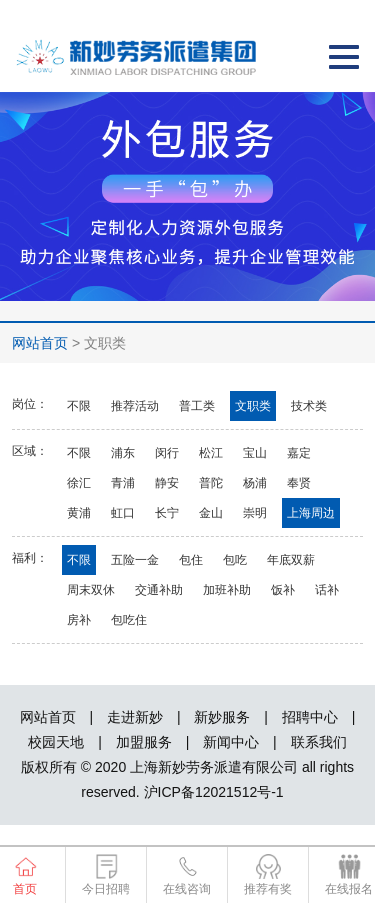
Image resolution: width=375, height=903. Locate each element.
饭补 (283, 590)
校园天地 (56, 742)
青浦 (123, 483)
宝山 (255, 453)
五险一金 (135, 560)
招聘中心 (310, 717)
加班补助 (227, 590)
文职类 (253, 406)
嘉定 (299, 453)
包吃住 (129, 620)
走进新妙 (135, 717)
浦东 (123, 453)
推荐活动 (135, 406)
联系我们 (319, 742)
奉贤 (299, 483)
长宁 (167, 513)
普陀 (211, 483)
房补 (79, 620)
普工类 (197, 406)
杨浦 (255, 483)
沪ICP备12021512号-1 (214, 792)
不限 (79, 406)
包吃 (235, 560)
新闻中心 (231, 742)
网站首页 (40, 343)
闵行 (167, 453)
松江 (211, 453)
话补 (327, 590)
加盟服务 (144, 742)
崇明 (255, 513)
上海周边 (311, 513)
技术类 (309, 406)
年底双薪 (291, 560)
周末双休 (91, 590)
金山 (211, 513)
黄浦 (79, 513)
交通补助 (159, 590)
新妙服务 (222, 717)
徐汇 (79, 483)
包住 (191, 560)
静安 (167, 483)
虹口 (123, 513)
